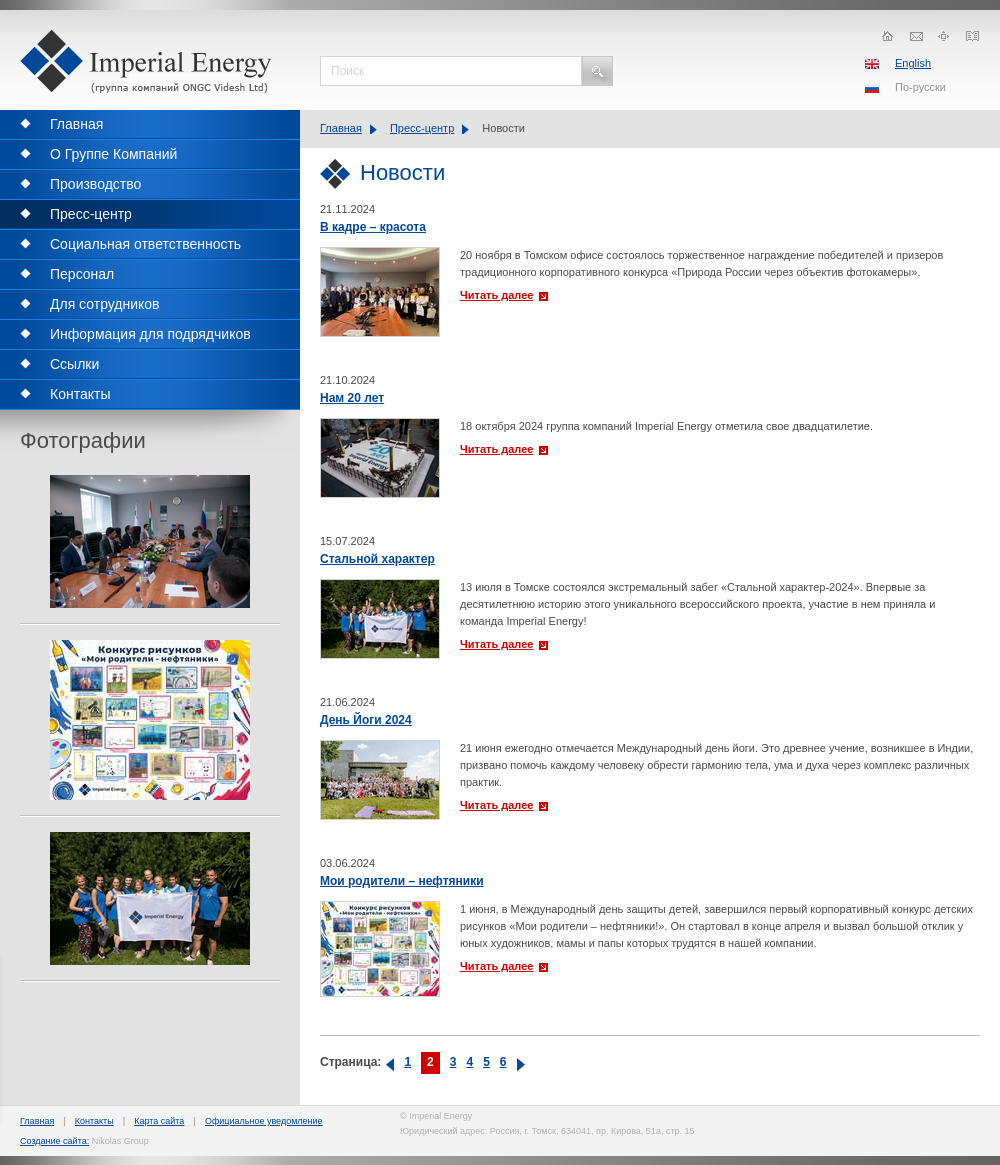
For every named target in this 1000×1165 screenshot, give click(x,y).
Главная (341, 128)
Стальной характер (377, 559)
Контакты (94, 1121)
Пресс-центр (422, 128)
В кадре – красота (373, 227)
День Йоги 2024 (366, 720)
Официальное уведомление (264, 1121)
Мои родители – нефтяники (402, 881)
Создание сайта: (54, 1141)
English (913, 63)
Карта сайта (159, 1121)
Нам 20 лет (352, 398)
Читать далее (496, 295)
